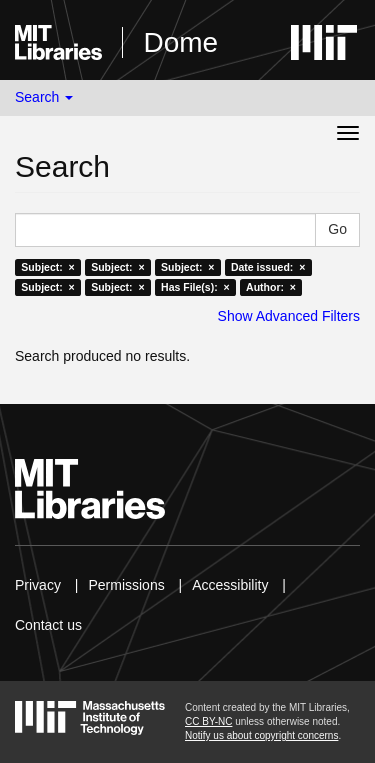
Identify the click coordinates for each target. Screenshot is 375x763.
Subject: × (47, 267)
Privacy (38, 585)
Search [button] (44, 97)
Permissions (126, 585)
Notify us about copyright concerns (261, 735)
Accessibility (230, 585)
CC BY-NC (208, 721)
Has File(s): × (195, 287)
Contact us (48, 625)
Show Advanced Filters (289, 316)
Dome (180, 42)
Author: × (271, 287)
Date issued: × (268, 267)
